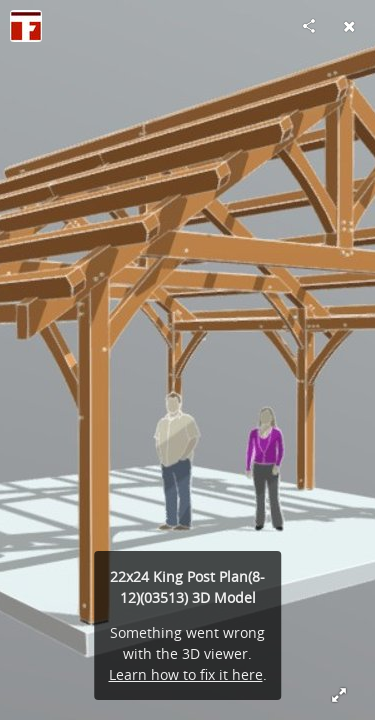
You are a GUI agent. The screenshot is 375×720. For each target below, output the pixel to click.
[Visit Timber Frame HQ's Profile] (26, 26)
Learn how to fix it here (186, 674)
